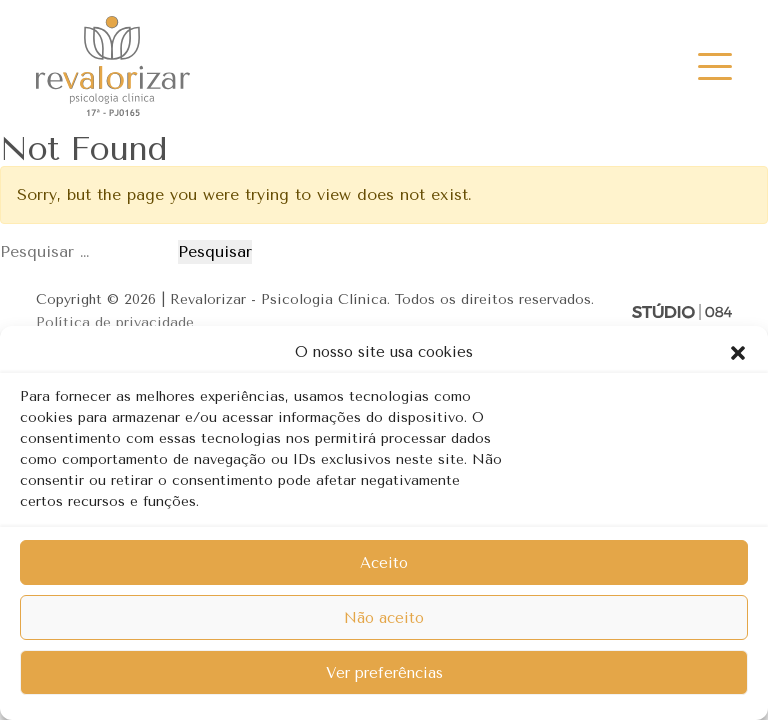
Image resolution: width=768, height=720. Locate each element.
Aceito (384, 563)
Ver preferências (384, 673)
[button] (738, 352)
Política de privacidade (115, 322)
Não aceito (384, 618)
